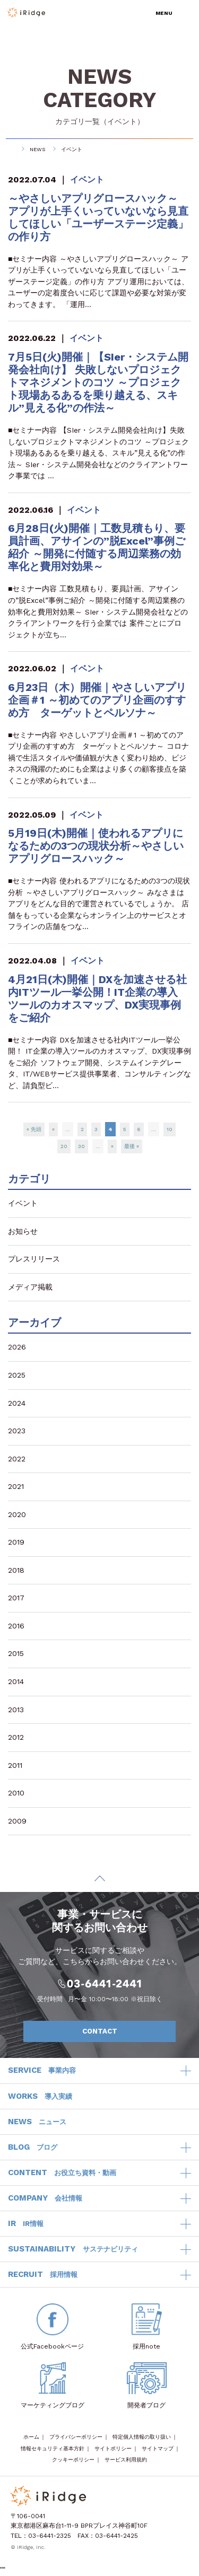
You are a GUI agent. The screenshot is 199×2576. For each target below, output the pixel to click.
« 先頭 (34, 1129)
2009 (17, 1821)
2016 (16, 1626)
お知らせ (23, 1231)
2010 (16, 1793)
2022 (16, 1459)
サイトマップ (158, 2448)
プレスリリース (34, 1259)
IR (26, 2224)
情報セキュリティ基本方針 (52, 2448)
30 (81, 1146)
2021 (16, 1486)
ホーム (31, 2437)
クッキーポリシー (73, 2460)
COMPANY (45, 2198)
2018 (16, 1570)
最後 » (131, 1146)
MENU (163, 13)
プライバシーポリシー (75, 2437)
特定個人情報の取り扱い (142, 2437)
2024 (16, 1403)
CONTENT (62, 2173)
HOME (11, 149)
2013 (16, 1709)
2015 (16, 1653)
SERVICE (42, 2070)
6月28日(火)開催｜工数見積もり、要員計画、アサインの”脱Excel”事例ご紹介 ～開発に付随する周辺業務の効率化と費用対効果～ (96, 547)
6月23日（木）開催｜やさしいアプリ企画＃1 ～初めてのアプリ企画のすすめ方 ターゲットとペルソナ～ (97, 700)
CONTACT (123, 2031)
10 (169, 1129)
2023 (16, 1430)
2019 (16, 1542)
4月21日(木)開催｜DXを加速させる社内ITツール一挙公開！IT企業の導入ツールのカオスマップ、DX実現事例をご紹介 (97, 998)
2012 (16, 1737)
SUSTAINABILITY (73, 2249)
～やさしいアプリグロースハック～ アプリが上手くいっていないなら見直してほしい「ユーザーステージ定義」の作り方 (98, 217)
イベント (122, 121)
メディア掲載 (30, 1287)
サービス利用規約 (126, 2460)
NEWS (37, 149)
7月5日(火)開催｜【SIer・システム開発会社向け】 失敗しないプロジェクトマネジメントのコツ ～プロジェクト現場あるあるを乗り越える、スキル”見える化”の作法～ (98, 382)
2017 (16, 1597)
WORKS (40, 2096)
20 (63, 1146)
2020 (17, 1514)
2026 (17, 1347)
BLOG (32, 2147)
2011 (15, 1765)
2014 (16, 1681)
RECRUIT (42, 2275)
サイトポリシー (113, 2448)
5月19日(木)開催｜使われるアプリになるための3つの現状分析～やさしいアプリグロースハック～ (96, 846)
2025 (16, 1375)
